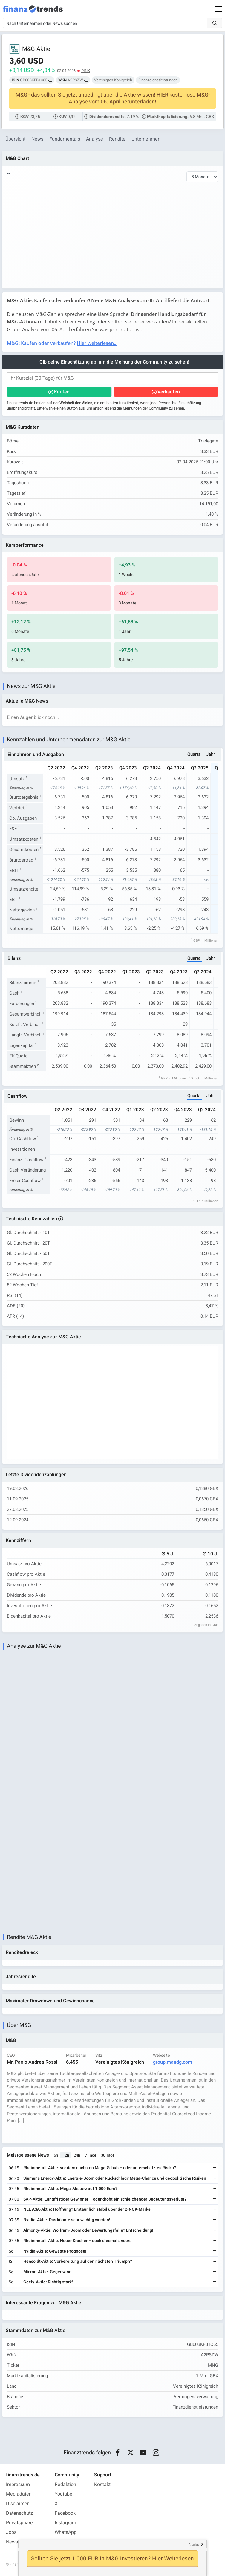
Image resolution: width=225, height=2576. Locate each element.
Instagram (65, 2522)
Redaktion (65, 2484)
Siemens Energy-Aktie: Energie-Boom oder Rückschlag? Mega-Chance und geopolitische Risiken (114, 2178)
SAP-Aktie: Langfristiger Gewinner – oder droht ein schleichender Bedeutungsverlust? (104, 2199)
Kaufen (62, 392)
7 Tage (90, 2155)
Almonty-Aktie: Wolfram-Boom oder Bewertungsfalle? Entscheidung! (88, 2230)
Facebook (65, 2513)
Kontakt (102, 2484)
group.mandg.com (172, 2062)
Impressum (18, 2484)
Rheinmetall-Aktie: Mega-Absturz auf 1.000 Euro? (70, 2189)
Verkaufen (168, 392)
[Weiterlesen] (214, 2168)
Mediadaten (19, 2494)
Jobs (11, 2532)
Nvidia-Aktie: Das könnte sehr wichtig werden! (66, 2220)
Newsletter (17, 2542)
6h (56, 2155)
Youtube (63, 2494)
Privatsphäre (19, 2522)
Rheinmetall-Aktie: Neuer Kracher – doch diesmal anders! (78, 2241)
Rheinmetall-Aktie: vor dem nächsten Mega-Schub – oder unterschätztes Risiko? (99, 2168)
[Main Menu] (218, 9)
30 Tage (107, 2155)
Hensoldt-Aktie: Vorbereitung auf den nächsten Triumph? (77, 2261)
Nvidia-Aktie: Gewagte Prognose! (54, 2251)
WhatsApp (65, 2532)
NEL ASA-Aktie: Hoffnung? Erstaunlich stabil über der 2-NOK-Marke (87, 2209)
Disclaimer (17, 2503)
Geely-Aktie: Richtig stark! (48, 2282)
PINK (85, 71)
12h (66, 2155)
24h (77, 2155)
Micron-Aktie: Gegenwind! (48, 2272)
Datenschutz (19, 2513)
